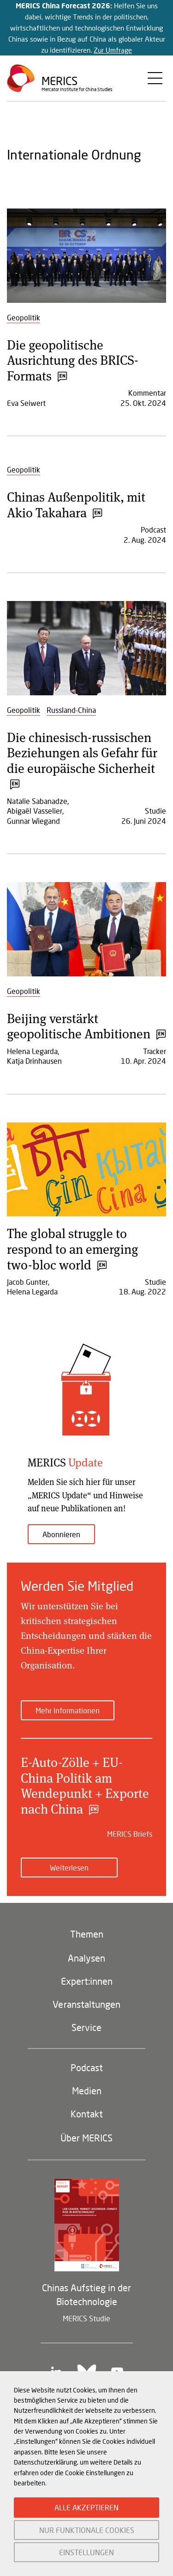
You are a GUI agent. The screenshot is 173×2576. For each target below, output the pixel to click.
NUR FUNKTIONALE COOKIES (86, 2530)
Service (86, 2027)
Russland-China (71, 709)
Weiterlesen (69, 1867)
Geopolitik (23, 317)
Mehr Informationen (68, 1710)
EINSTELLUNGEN (86, 2552)
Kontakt (87, 2113)
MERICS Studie (86, 2318)
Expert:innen (87, 1981)
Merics (60, 80)
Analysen (86, 1958)
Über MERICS (86, 2137)
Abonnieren (61, 1534)
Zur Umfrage (113, 50)
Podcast (87, 2067)
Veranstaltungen (86, 2004)
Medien (86, 2090)
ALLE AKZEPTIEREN (86, 2507)
